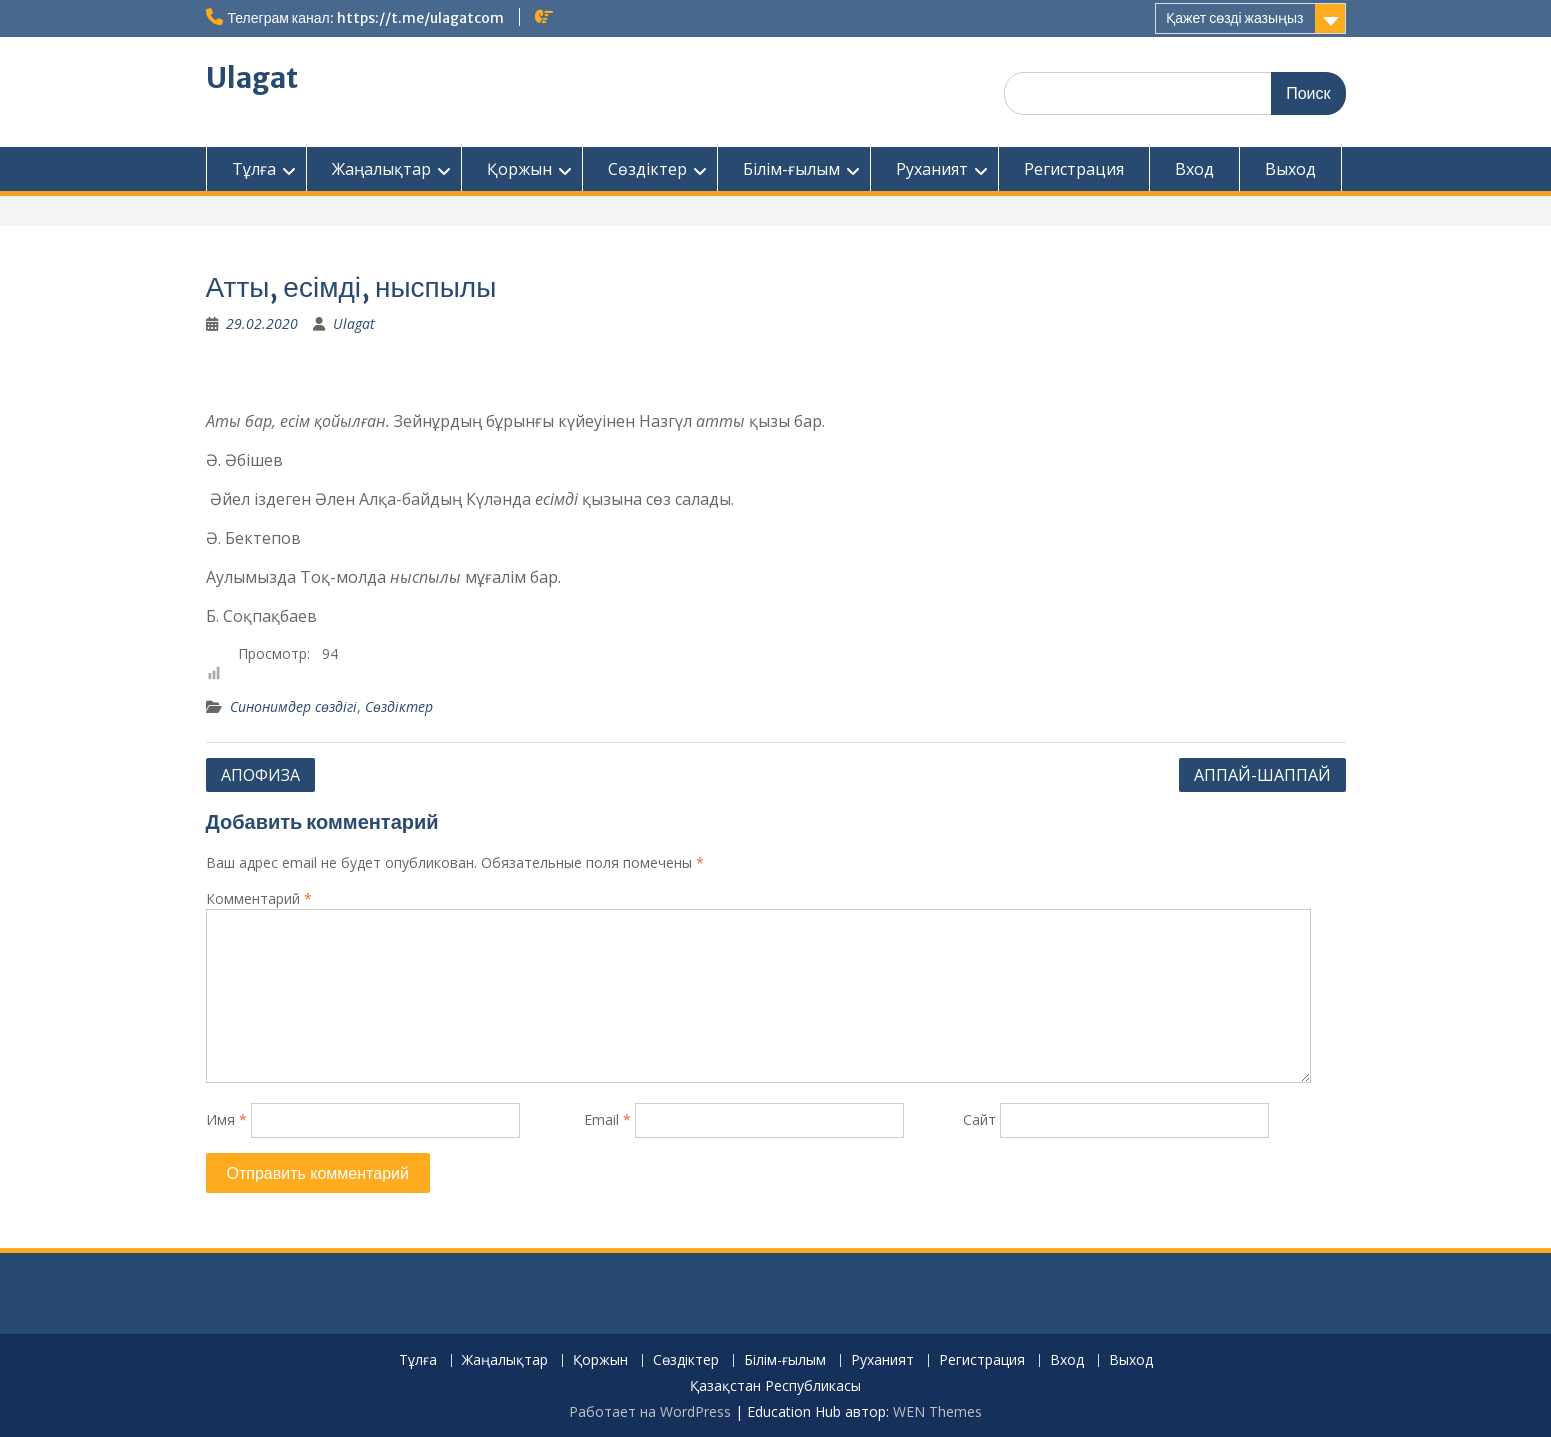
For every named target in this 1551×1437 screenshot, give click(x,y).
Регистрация (1074, 169)
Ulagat (252, 78)
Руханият (932, 169)
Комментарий (259, 898)
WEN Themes (937, 1411)
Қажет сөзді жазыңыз (1234, 18)
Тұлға (254, 169)
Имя (226, 1119)
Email (607, 1119)
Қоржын (519, 169)
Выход (1290, 169)
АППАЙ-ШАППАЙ (1262, 775)
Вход (1194, 169)
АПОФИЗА (260, 775)
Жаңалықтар (381, 169)
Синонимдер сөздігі (293, 706)
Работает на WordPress (650, 1411)
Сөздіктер (647, 169)
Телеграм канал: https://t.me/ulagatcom (366, 18)
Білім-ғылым (791, 169)
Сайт (979, 1119)
